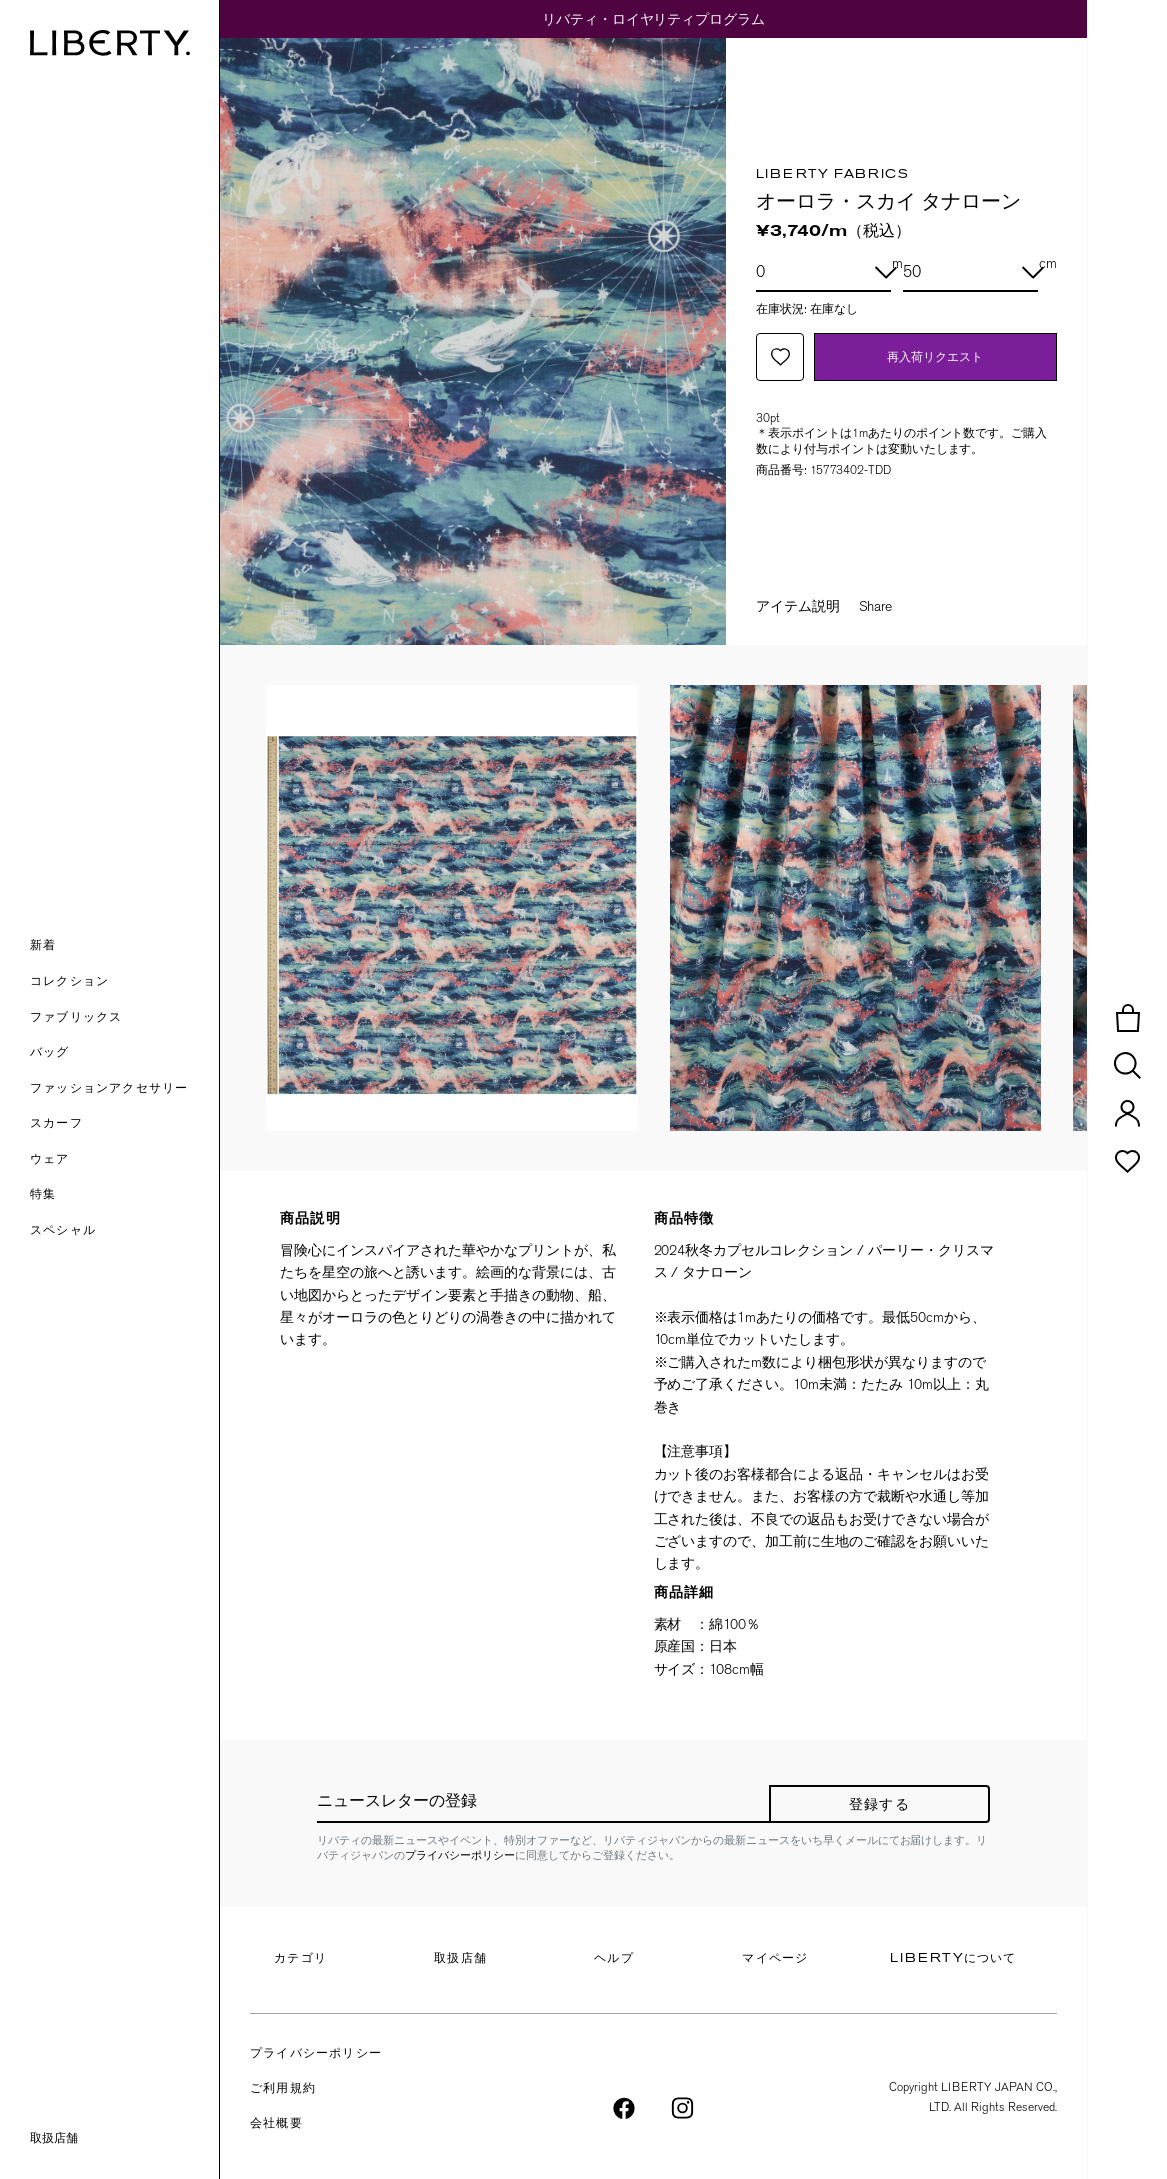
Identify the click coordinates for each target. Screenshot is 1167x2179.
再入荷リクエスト (935, 356)
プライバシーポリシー (460, 1855)
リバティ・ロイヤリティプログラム (654, 19)
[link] (124, 1196)
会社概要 (276, 2124)
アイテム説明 (798, 606)
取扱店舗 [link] (54, 2138)
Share (875, 606)
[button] (124, 947)
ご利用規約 (283, 2089)
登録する (879, 1805)
